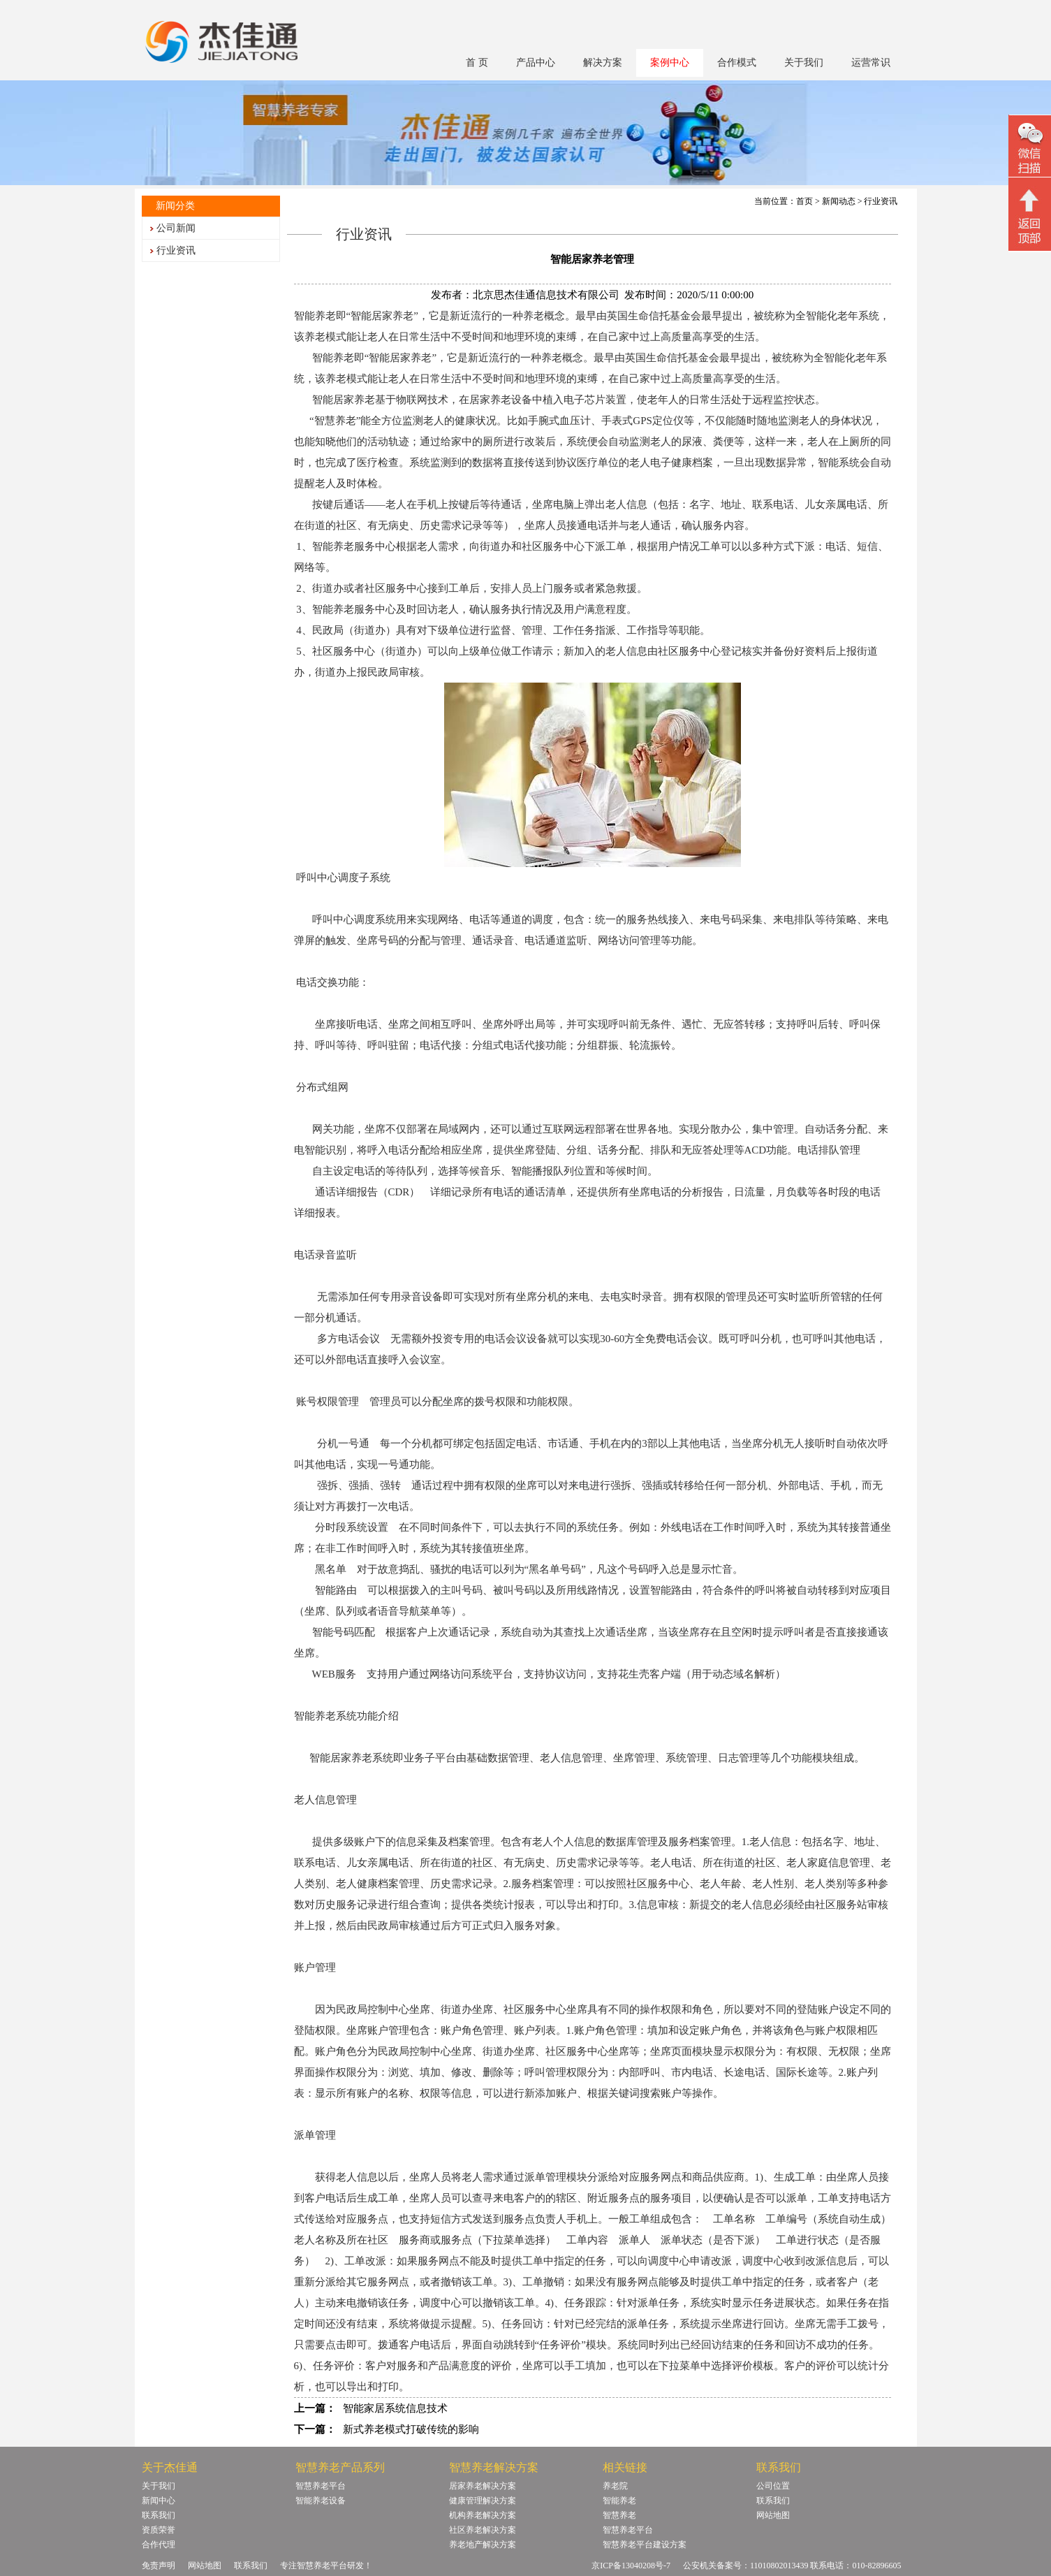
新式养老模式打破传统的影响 (411, 2429)
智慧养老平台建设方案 (644, 2544)
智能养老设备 (320, 2500)
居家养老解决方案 (482, 2486)
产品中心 (535, 62)
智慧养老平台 (320, 2486)
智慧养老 (619, 2515)
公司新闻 (176, 228)
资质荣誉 (158, 2530)
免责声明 (158, 2565)
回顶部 (1029, 216)
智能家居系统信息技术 (395, 2408)
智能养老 (619, 2500)
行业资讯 (176, 250)
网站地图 (773, 2515)
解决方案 (602, 62)
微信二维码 (1029, 147)
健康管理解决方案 (482, 2500)
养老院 (615, 2486)
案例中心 (669, 62)
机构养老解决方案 (482, 2515)
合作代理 (158, 2544)
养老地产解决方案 (482, 2544)
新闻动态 (838, 201)
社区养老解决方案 (482, 2530)
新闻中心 (158, 2500)
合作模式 (736, 62)
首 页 (477, 62)
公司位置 (773, 2486)
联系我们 (158, 2515)
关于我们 (803, 62)
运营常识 (870, 62)
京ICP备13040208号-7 (630, 2565)
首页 (804, 201)
